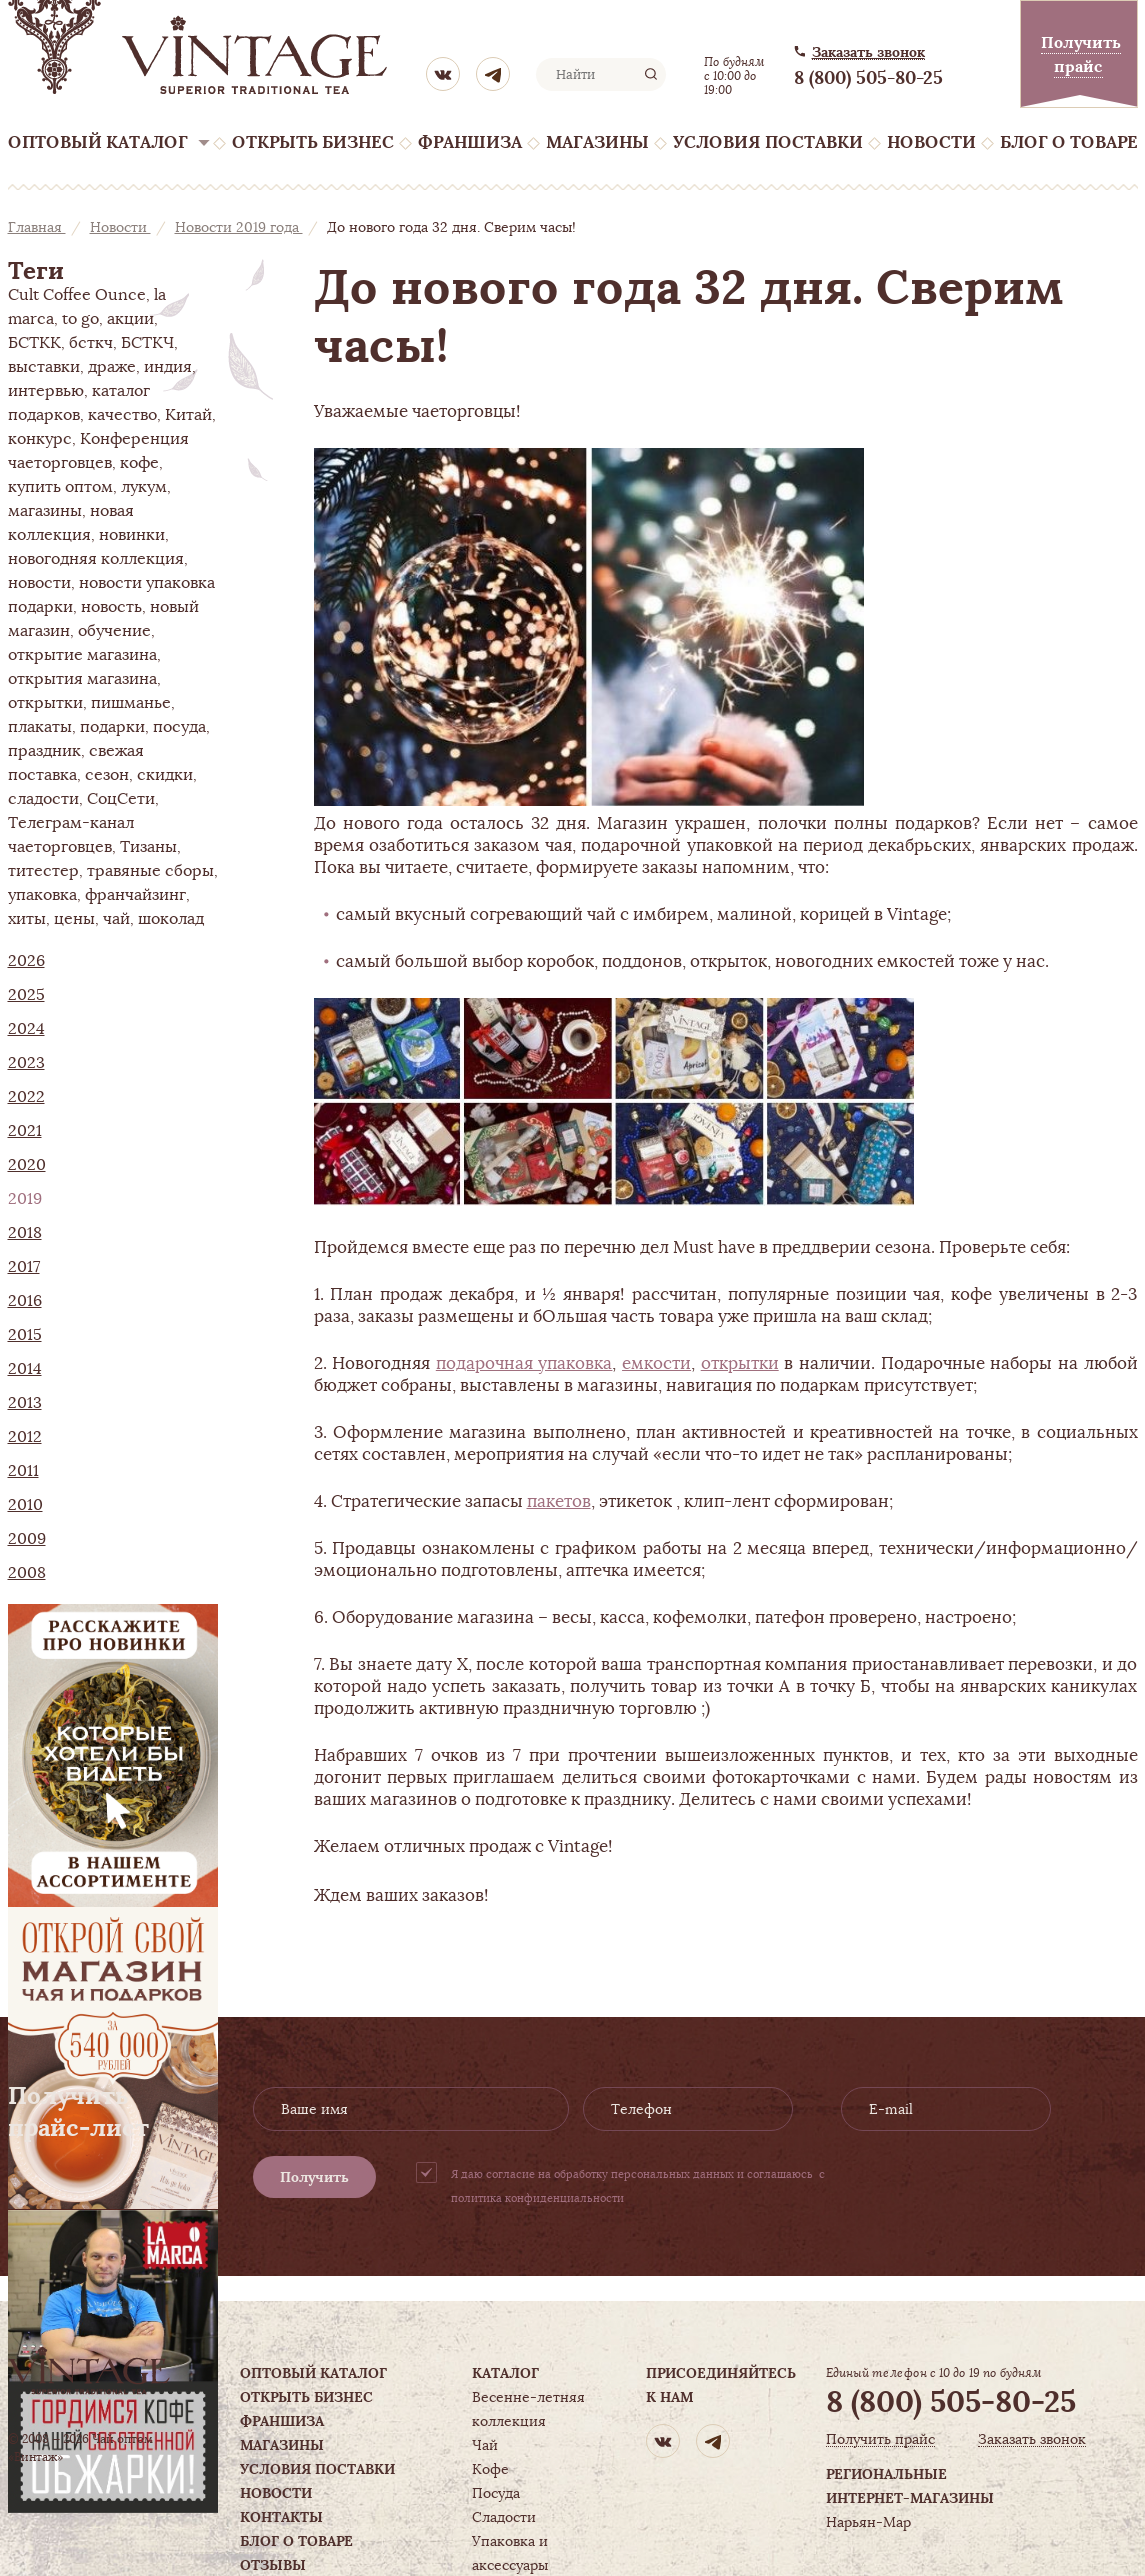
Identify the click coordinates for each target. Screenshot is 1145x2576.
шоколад (171, 919)
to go (80, 319)
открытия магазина (82, 679)
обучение (114, 631)
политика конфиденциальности (537, 2198)
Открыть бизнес (313, 142)
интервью (46, 391)
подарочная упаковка (524, 1363)
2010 (25, 1505)
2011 (23, 1471)
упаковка (42, 895)
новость (111, 607)
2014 (25, 1369)
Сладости (504, 2517)
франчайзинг (135, 895)
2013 (25, 1403)
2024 (26, 1029)
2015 (25, 1335)
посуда (179, 727)
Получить (314, 2177)
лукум (144, 487)
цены (74, 919)
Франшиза (470, 142)
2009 (27, 1539)
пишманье (131, 703)
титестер (43, 871)
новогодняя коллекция (96, 559)
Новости (931, 142)
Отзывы (273, 2565)
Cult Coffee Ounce (77, 295)
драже (112, 367)
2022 (26, 1097)
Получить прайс (880, 2439)
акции (130, 319)
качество (122, 415)
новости (39, 583)
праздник (44, 751)
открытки (45, 703)
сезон (107, 775)
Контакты (281, 2517)
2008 (27, 1573)
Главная (37, 227)
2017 (24, 1267)
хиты (27, 919)
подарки (112, 727)
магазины (45, 511)
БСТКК (34, 343)
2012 (25, 1437)
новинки (132, 535)
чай (116, 919)
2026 (26, 961)
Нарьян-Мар (868, 2522)
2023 (26, 1063)
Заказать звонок (868, 52)
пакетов (559, 1501)
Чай (485, 2445)
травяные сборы (150, 871)
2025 (26, 995)
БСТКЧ (147, 343)
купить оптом (60, 487)
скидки (165, 775)
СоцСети (121, 799)
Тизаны (148, 847)
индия (168, 367)
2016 (25, 1301)
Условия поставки (768, 142)
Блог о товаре (1069, 142)
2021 (25, 1131)
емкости (656, 1363)
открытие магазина (82, 655)
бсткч (91, 343)
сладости (43, 799)
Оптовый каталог (98, 142)
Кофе (490, 2469)
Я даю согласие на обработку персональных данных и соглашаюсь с (638, 2186)
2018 (25, 1233)
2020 (27, 1165)
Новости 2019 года (239, 227)
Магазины (597, 142)
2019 (25, 1199)
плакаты (40, 727)
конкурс (40, 439)
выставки (44, 367)
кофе (139, 463)
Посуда (496, 2493)
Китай (188, 415)
